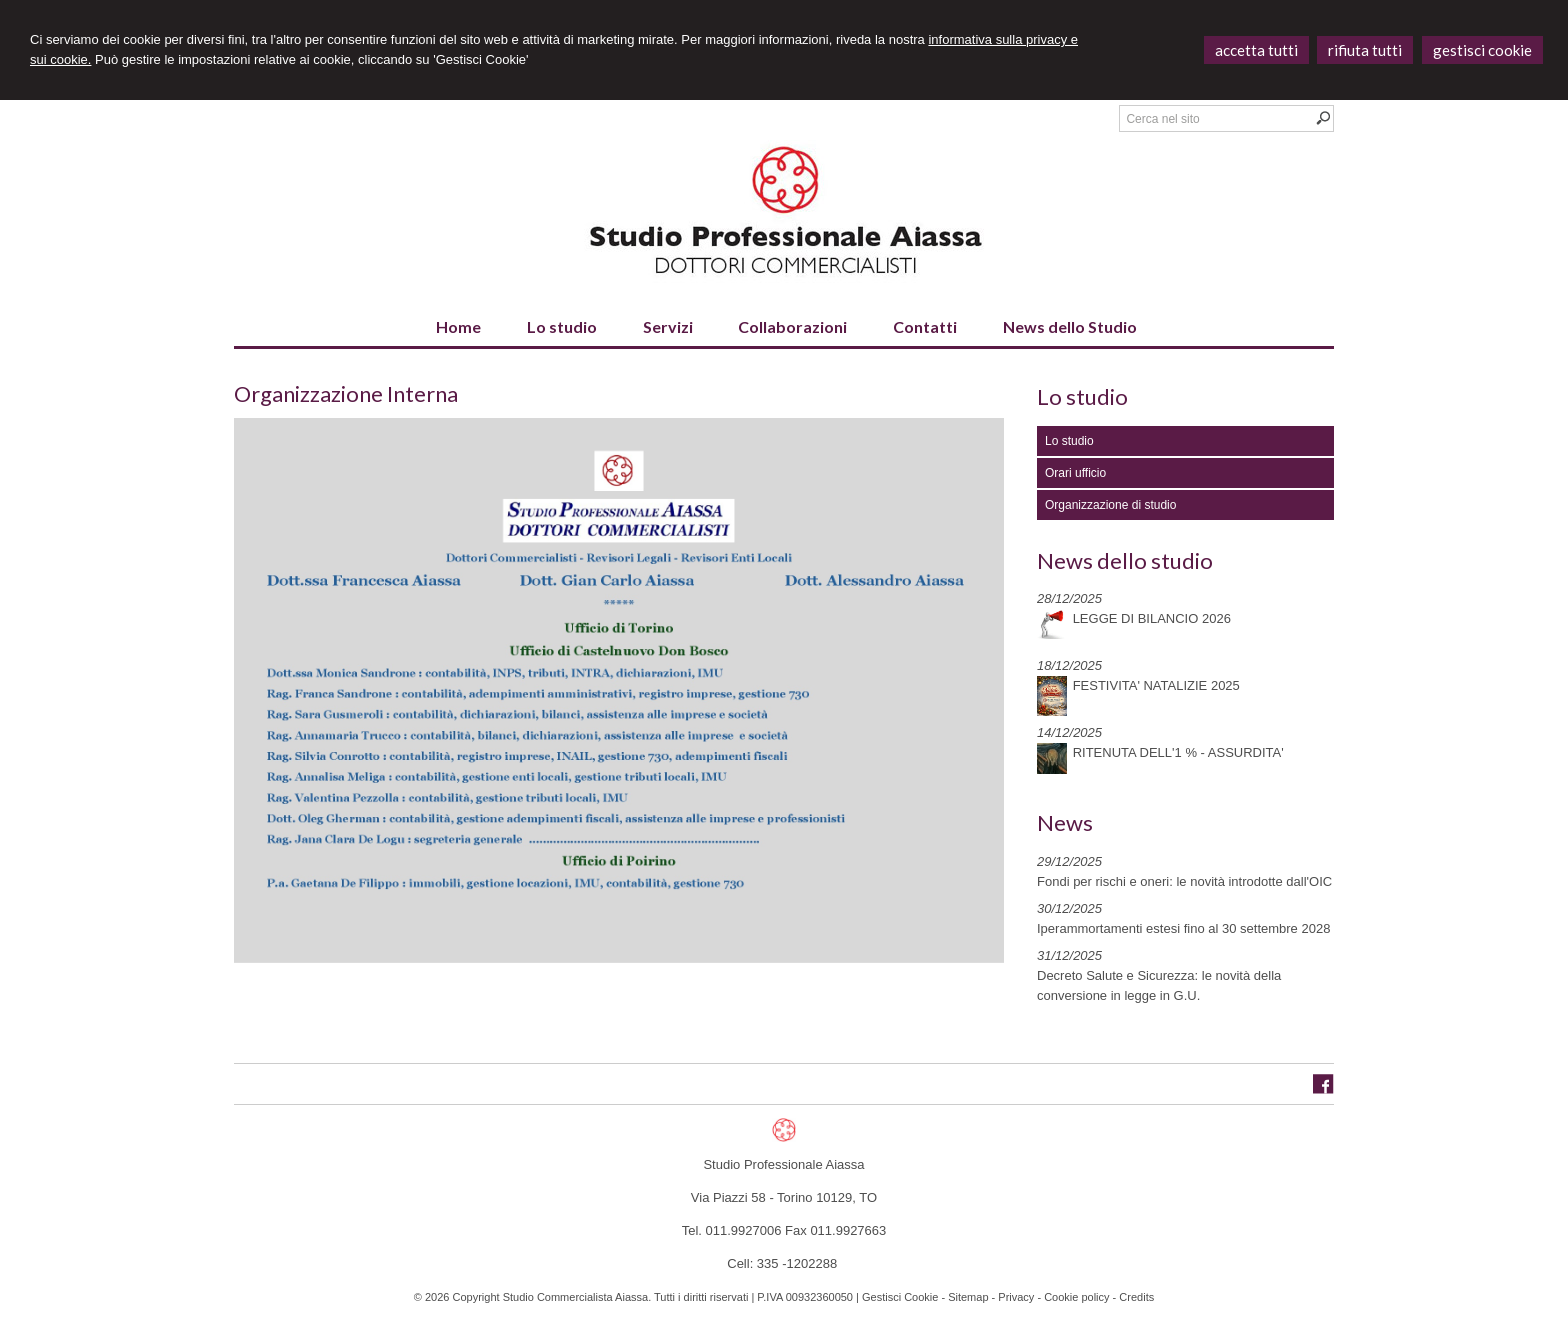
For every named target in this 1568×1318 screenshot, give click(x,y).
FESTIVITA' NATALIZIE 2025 (1156, 685)
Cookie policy (1076, 1297)
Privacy (1016, 1297)
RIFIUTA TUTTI (1365, 50)
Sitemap (968, 1297)
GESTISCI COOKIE (1482, 50)
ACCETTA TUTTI (1256, 50)
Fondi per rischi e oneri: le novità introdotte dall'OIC (1184, 881)
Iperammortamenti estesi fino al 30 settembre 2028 (1183, 928)
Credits (1136, 1297)
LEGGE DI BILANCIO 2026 (1152, 618)
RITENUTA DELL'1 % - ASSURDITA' (1178, 752)
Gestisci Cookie (900, 1297)
